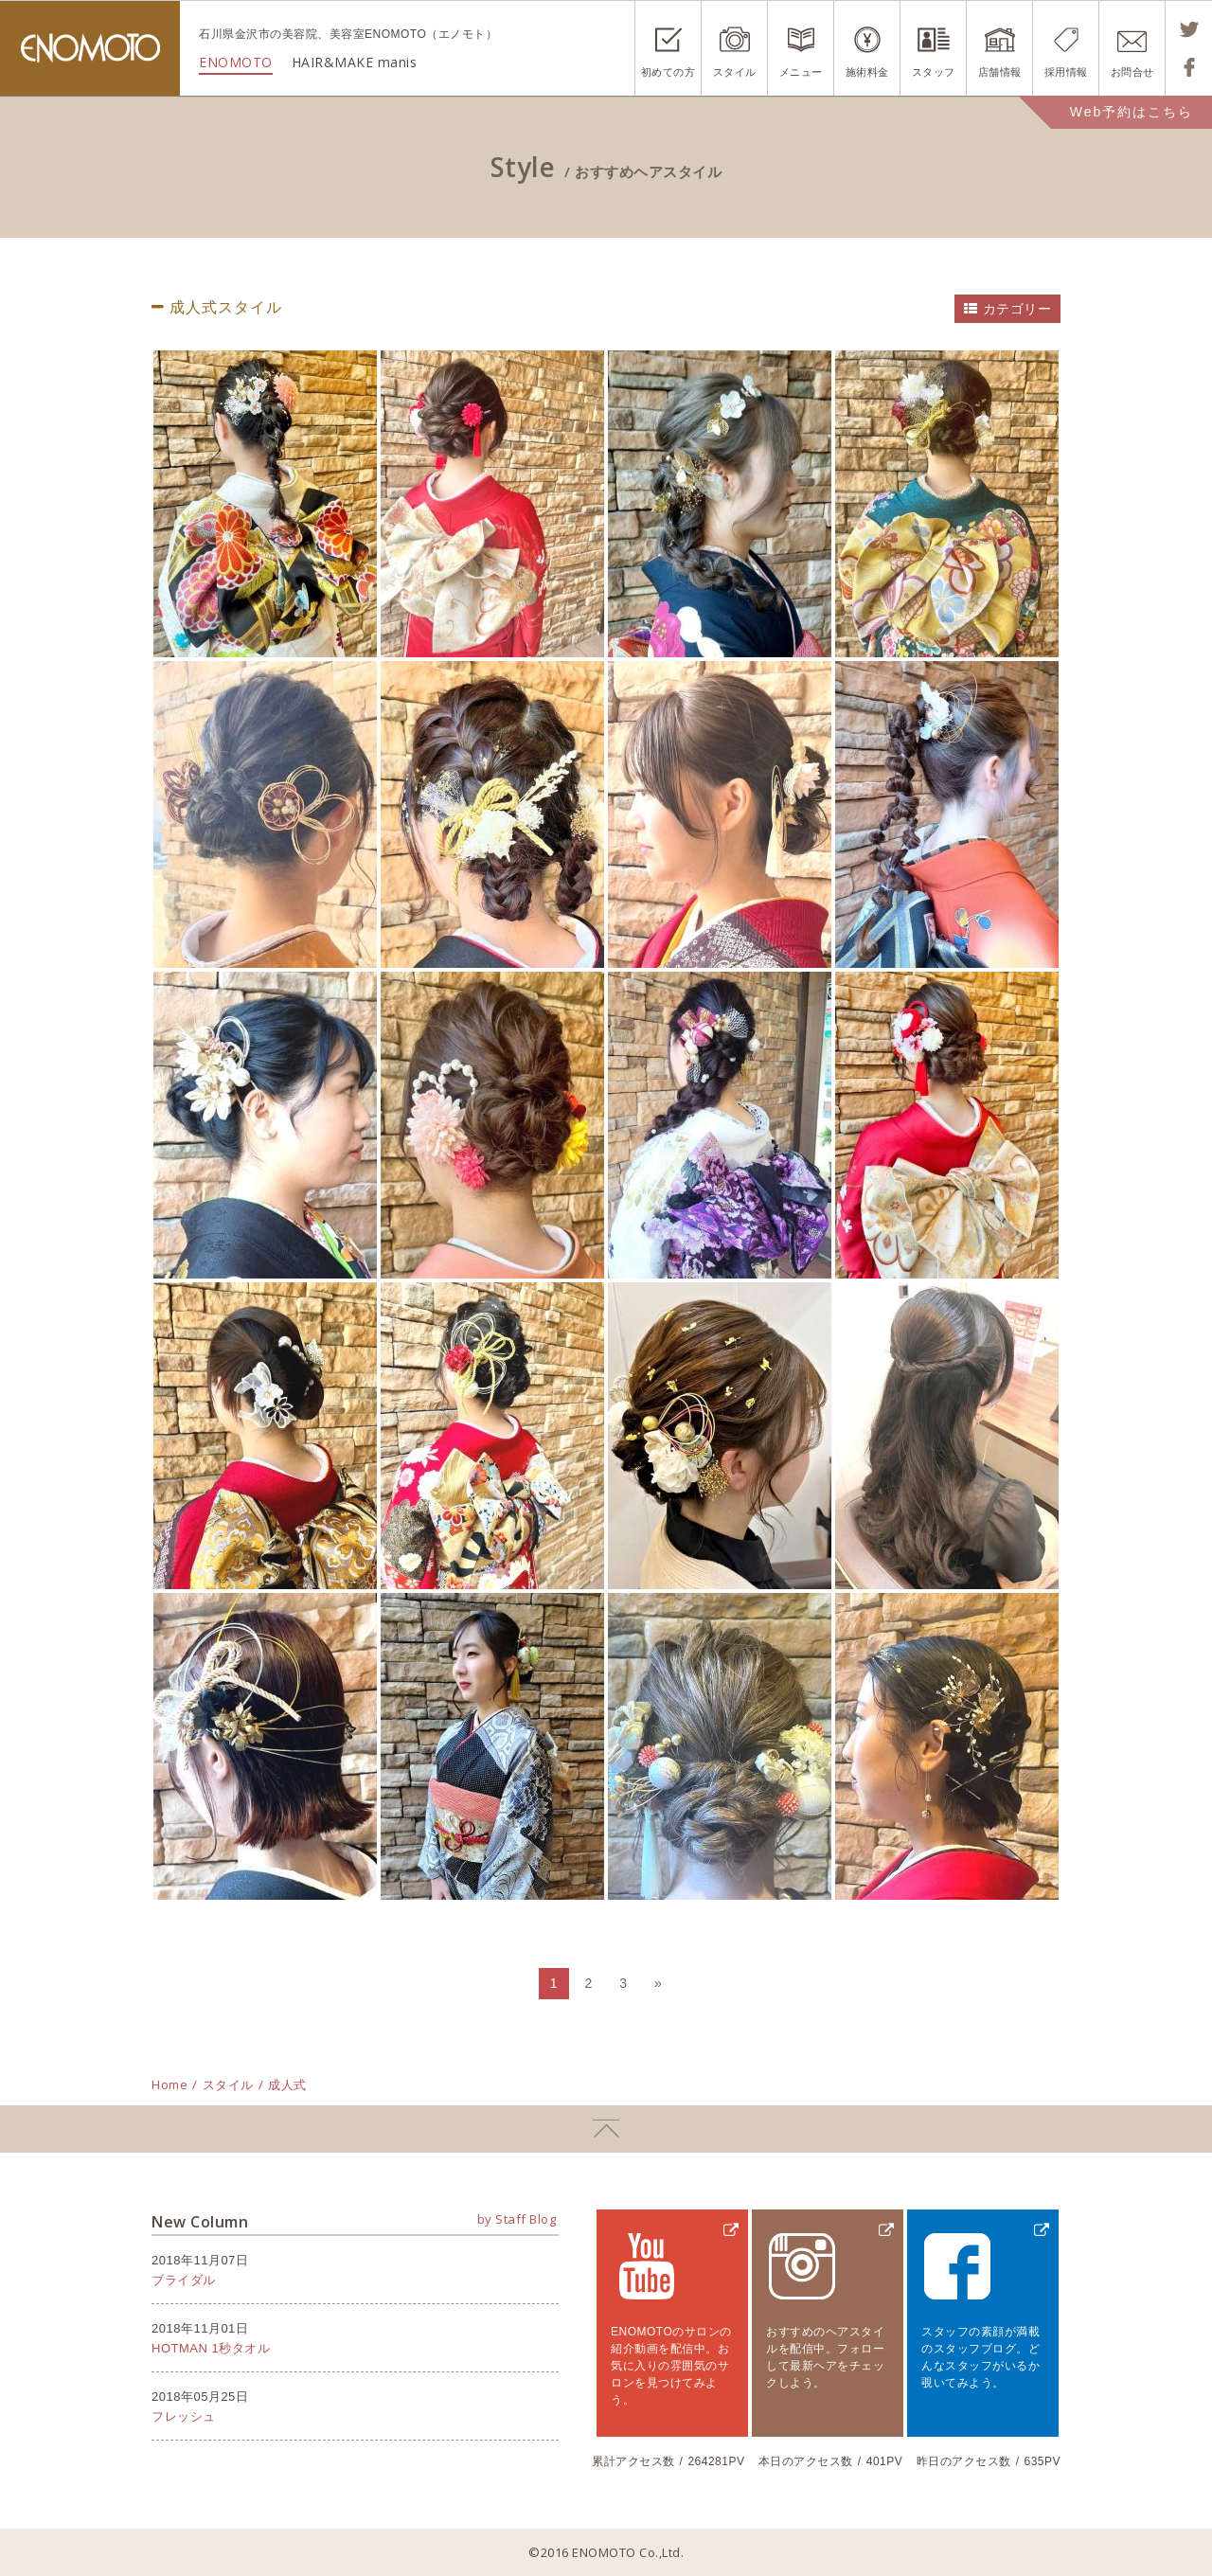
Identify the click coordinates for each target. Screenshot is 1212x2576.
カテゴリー (1017, 308)
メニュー (801, 72)
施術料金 (867, 72)
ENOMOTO (90, 48)
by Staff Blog (517, 2218)
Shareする (1189, 67)
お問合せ (1132, 72)
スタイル (735, 72)
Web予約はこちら (1132, 111)
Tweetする (1189, 29)
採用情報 (1066, 72)
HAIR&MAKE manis (355, 62)
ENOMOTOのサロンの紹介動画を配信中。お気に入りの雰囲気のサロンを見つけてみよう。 (671, 2365)
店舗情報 (1000, 72)
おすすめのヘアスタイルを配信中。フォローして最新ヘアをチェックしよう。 (825, 2357)
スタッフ (933, 72)
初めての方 (668, 72)
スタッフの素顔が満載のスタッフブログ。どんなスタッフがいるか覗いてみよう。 (980, 2357)
